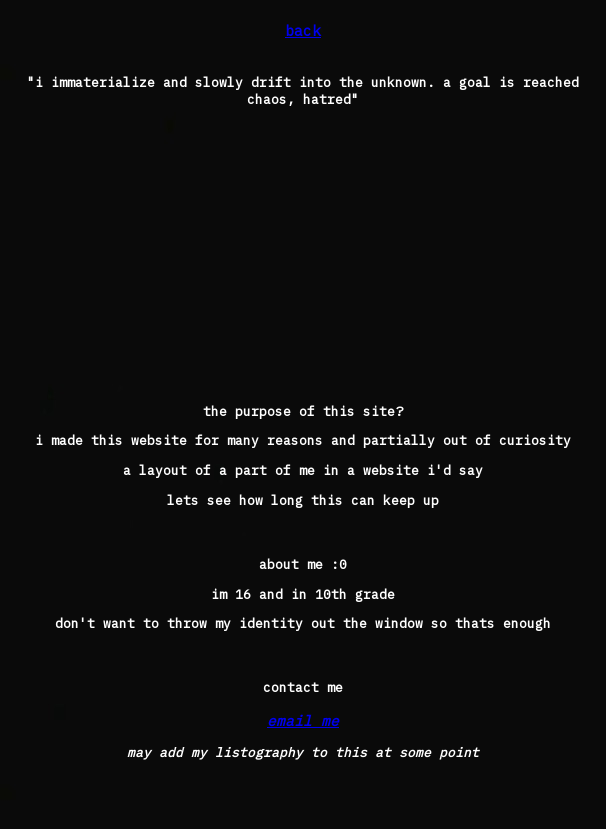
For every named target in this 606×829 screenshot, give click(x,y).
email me (303, 720)
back (303, 30)
